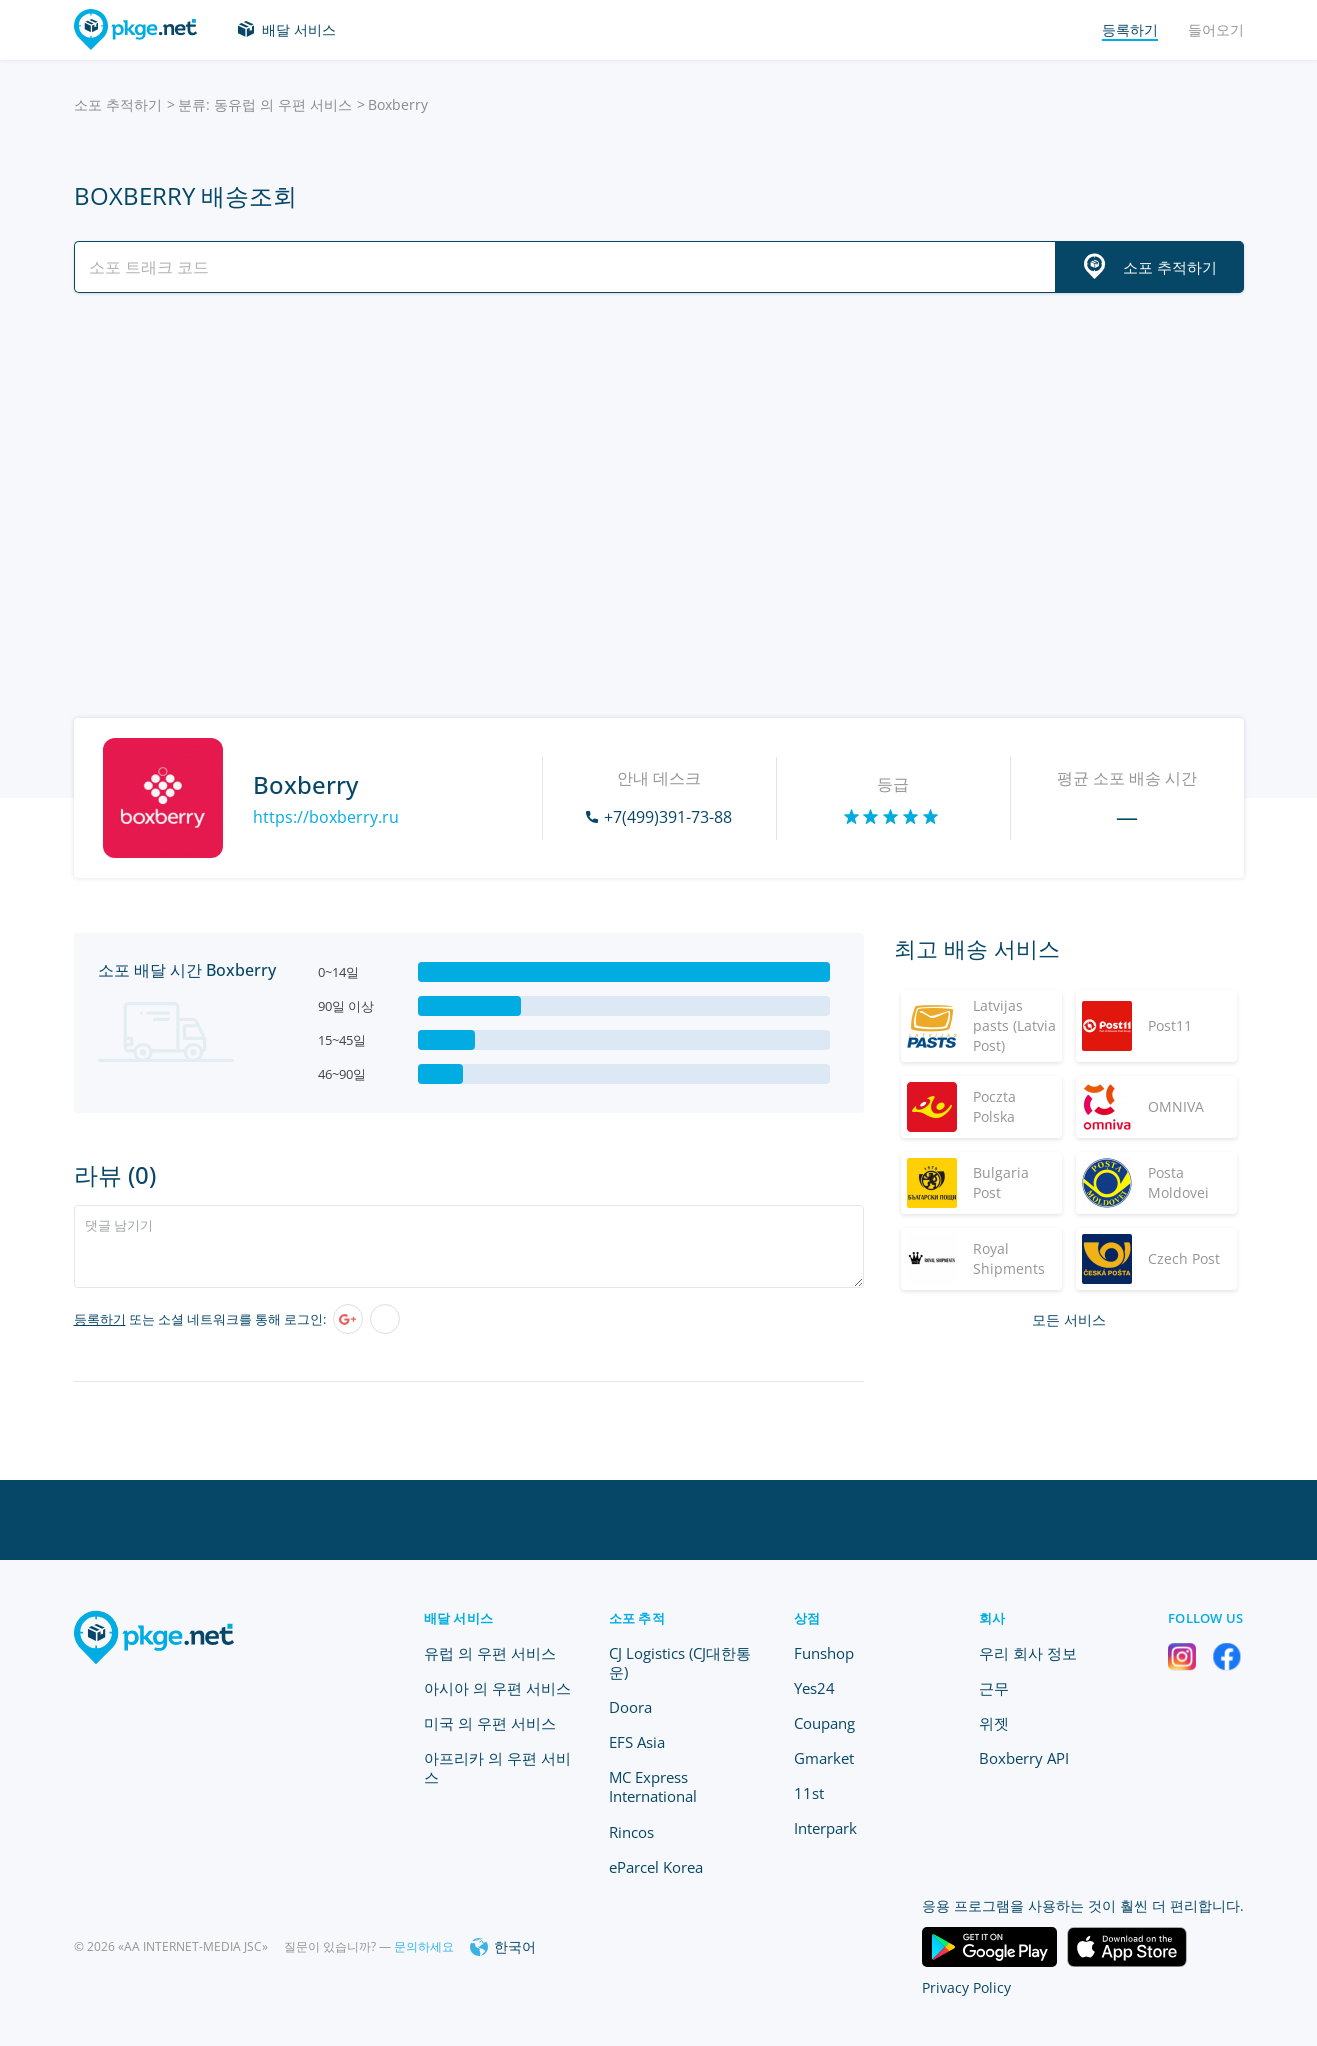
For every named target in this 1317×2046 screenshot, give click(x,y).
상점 (807, 1618)
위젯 (994, 1723)
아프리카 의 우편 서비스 (497, 1767)
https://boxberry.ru (326, 817)
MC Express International (653, 1786)
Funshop (824, 1653)
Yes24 (814, 1688)
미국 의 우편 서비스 (490, 1723)
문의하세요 (424, 1946)
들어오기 (1216, 29)
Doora (630, 1707)
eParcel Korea (656, 1867)
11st (809, 1793)
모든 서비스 (1069, 1319)
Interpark (825, 1828)
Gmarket (824, 1758)
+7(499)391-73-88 (668, 817)
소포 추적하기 (118, 104)
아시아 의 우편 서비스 (497, 1688)
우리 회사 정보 (1028, 1653)
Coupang (824, 1723)
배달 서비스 (299, 29)
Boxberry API (1024, 1758)
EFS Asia (637, 1742)
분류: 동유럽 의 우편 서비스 (265, 104)
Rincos (631, 1832)
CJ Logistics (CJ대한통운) (680, 1662)
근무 (994, 1688)
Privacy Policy (966, 1987)
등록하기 (100, 1319)
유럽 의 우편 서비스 (490, 1653)
